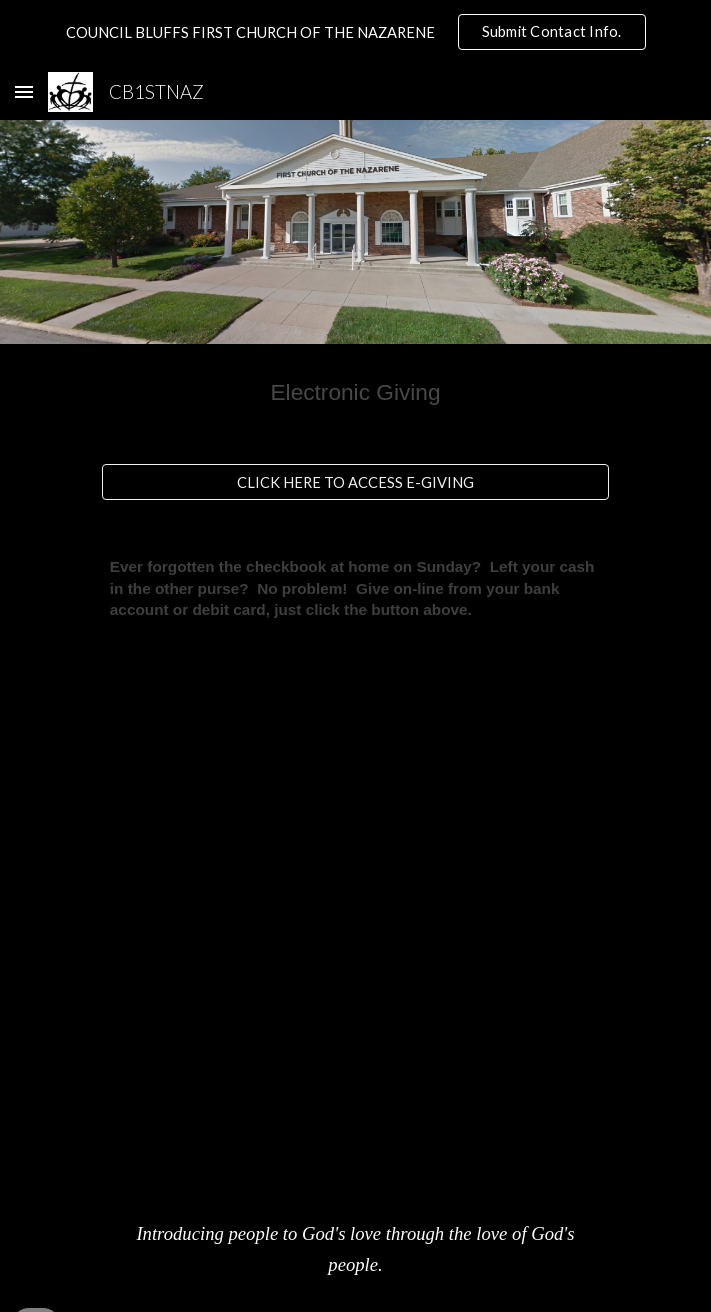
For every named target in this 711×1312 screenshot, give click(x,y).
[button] (24, 91)
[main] (355, 392)
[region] (355, 32)
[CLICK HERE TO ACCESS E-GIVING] (355, 482)
